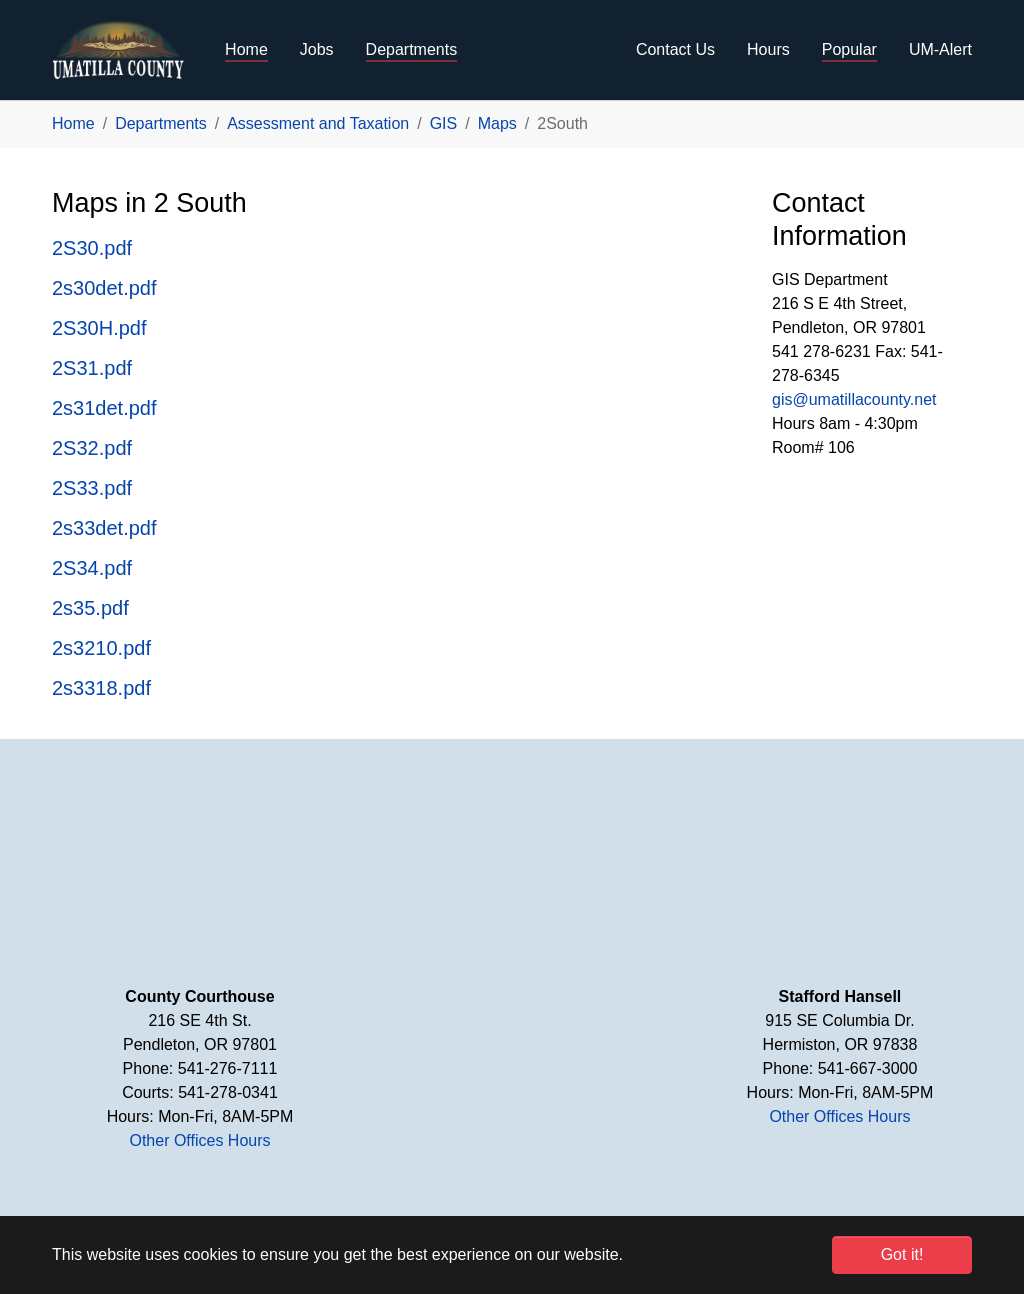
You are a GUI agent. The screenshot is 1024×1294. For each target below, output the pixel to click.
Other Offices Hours (199, 1140)
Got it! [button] (902, 1254)
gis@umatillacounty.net (854, 399)
